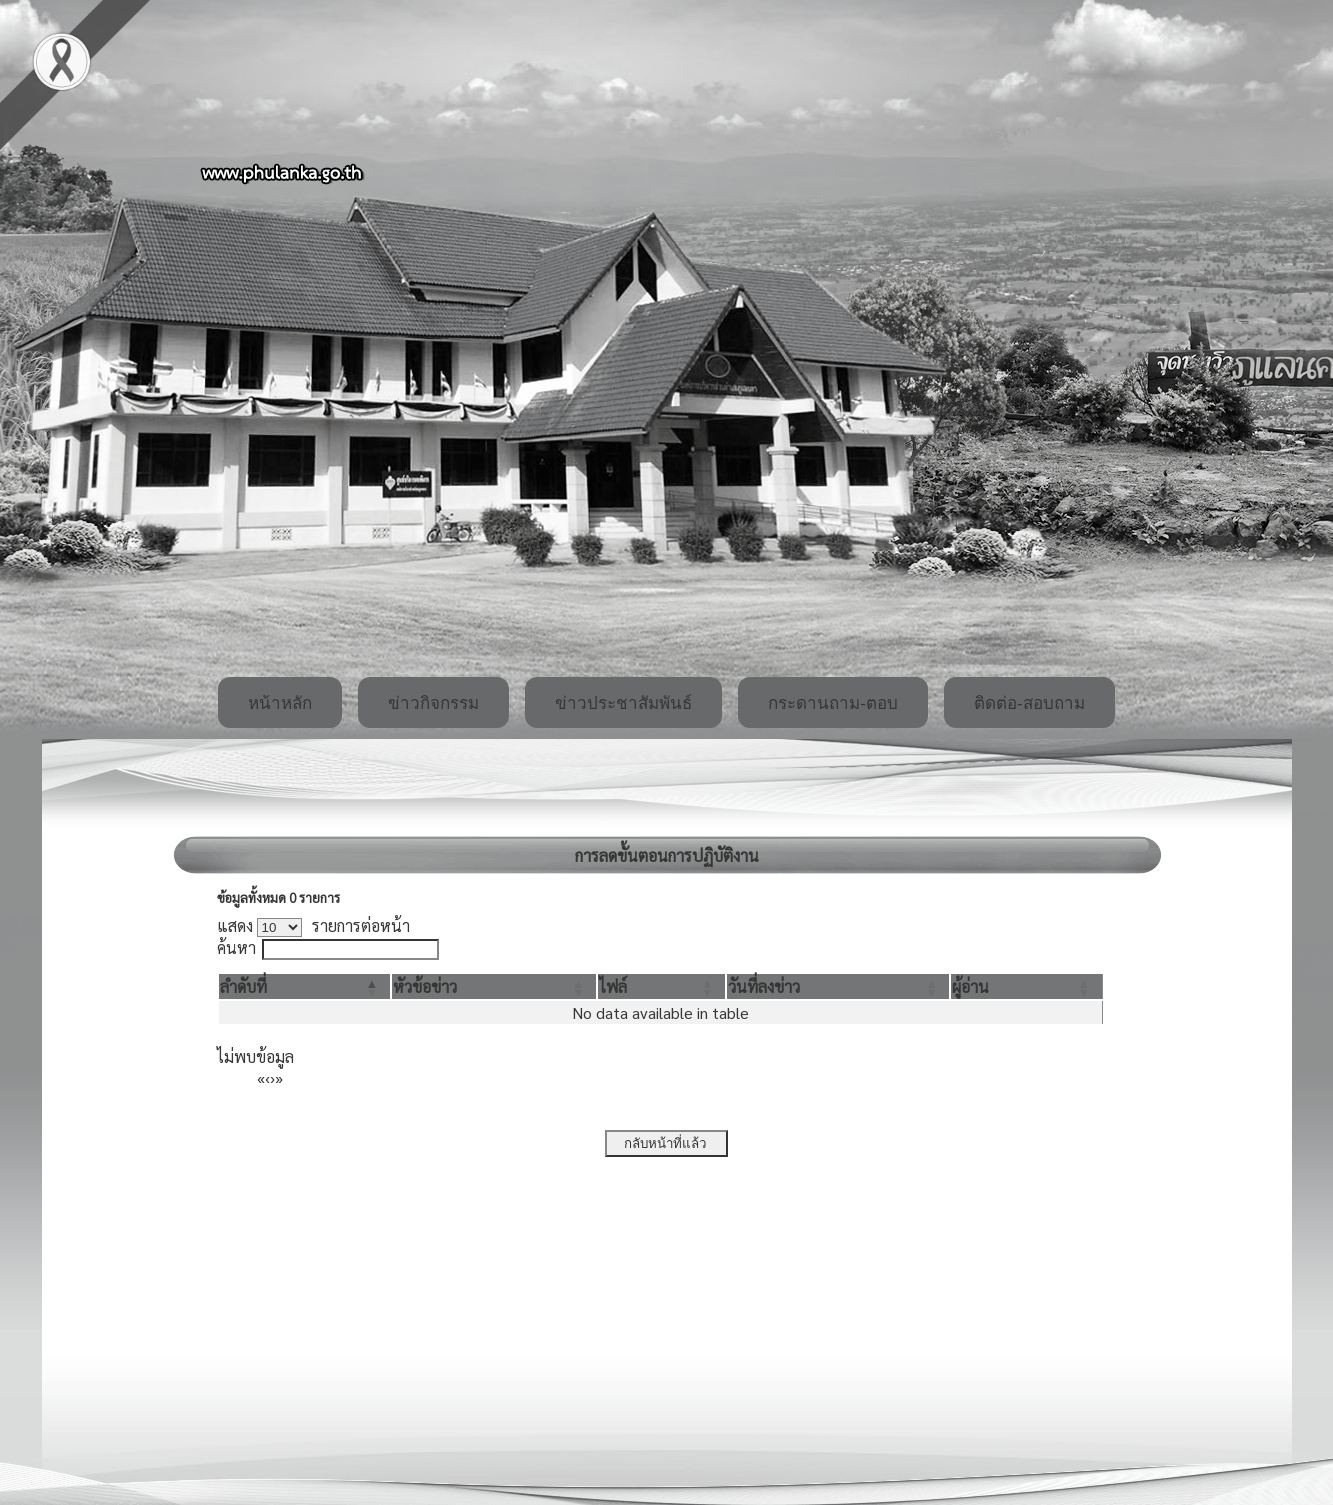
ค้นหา (236, 947)
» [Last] (279, 1077)
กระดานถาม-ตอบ (833, 703)
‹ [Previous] (267, 1077)
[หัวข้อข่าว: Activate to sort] (494, 986)
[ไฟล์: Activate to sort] (661, 986)
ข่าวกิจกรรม (433, 703)
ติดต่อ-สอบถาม (1029, 703)
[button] (243, 986)
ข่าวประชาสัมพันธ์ (623, 703)
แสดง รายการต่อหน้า (314, 925)
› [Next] (272, 1077)
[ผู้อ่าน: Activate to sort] (1026, 986)
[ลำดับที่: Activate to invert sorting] (304, 986)
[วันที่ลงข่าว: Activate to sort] (838, 986)
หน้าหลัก (280, 703)
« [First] (261, 1077)
